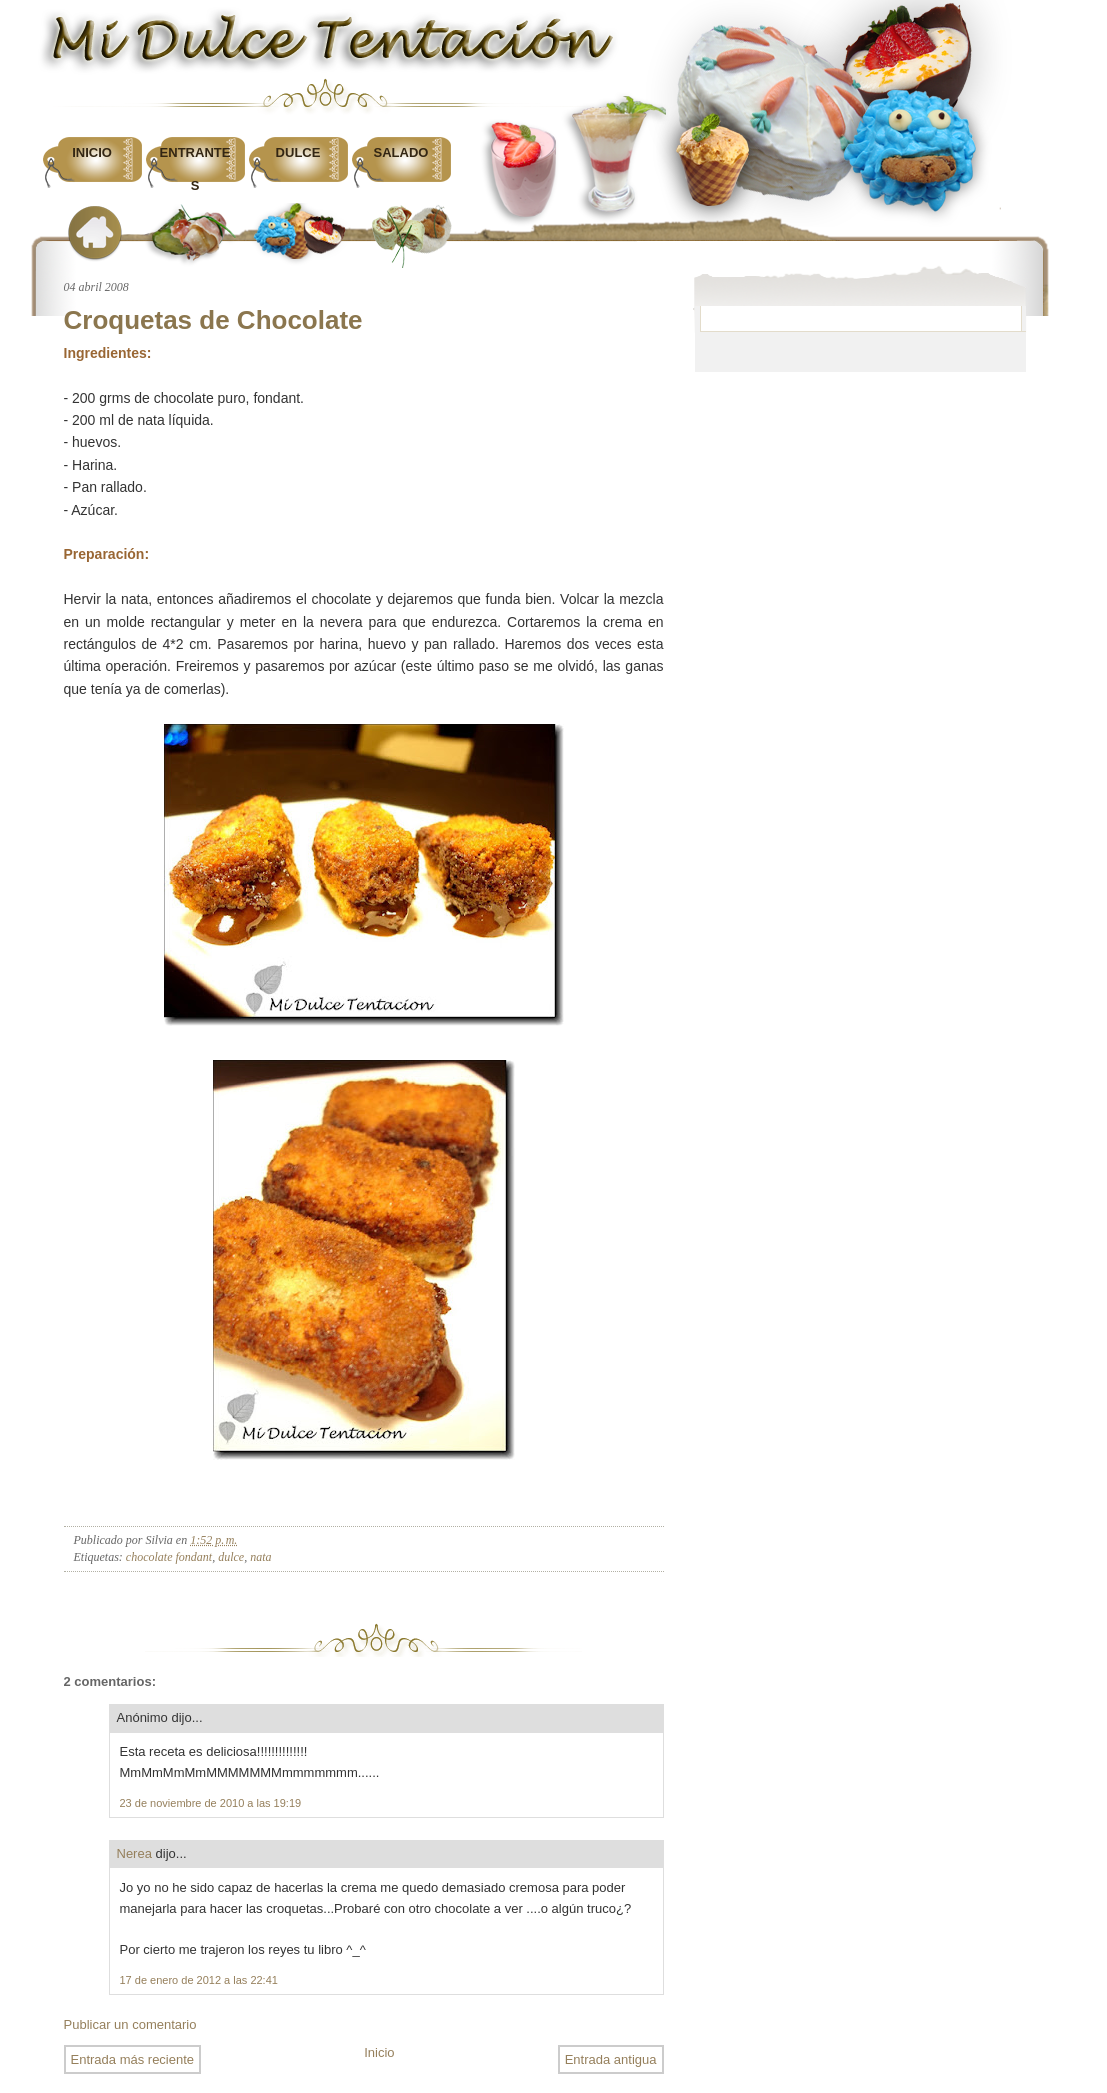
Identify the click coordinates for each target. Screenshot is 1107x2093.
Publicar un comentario (130, 2024)
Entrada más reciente (133, 2059)
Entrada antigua (611, 2059)
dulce (231, 1557)
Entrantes (195, 169)
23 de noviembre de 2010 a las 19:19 (211, 1803)
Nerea (134, 1853)
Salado (401, 152)
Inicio (92, 152)
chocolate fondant (169, 1557)
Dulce (298, 152)
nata (260, 1557)
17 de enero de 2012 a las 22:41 (199, 1980)
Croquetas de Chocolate (213, 320)
